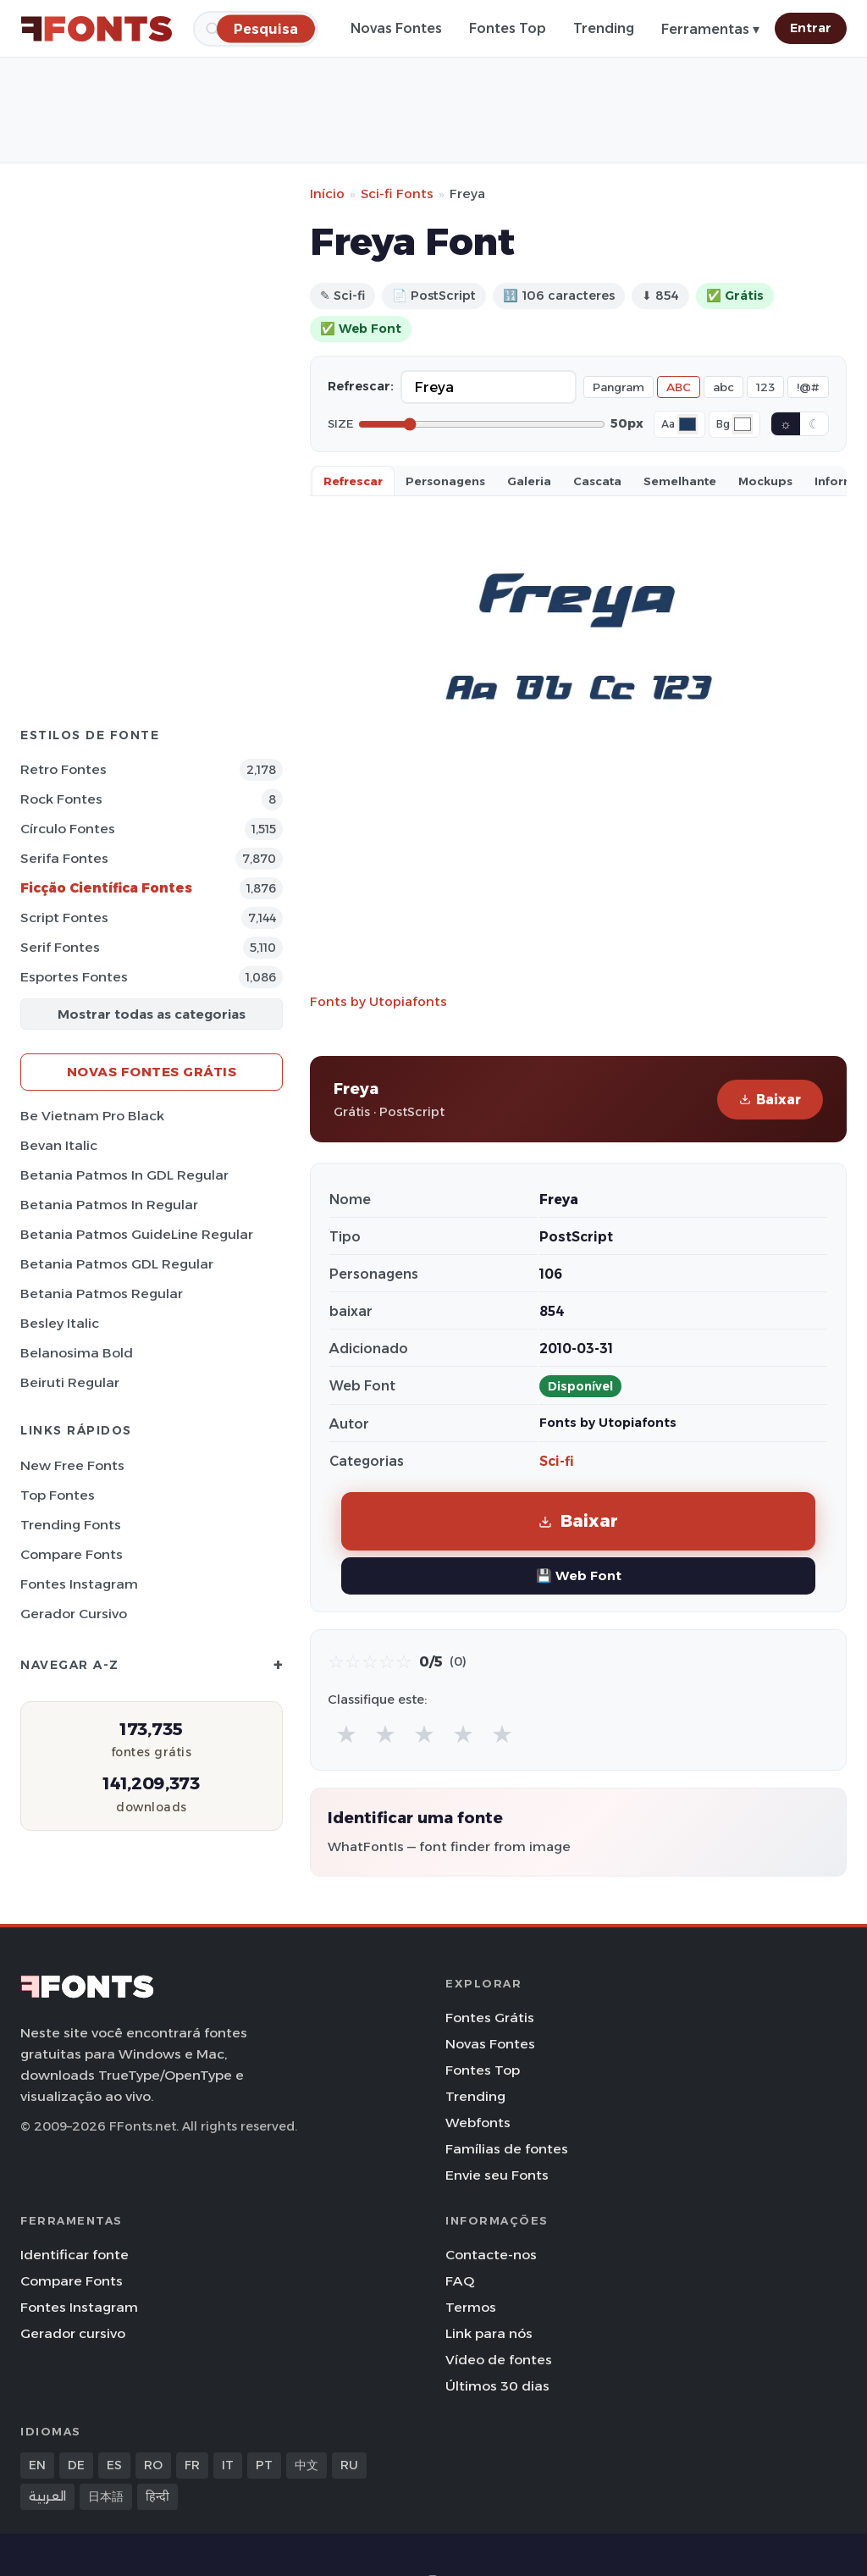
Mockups (765, 481)
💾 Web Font (578, 1575)
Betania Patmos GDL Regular (116, 1264)
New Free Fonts (72, 1465)
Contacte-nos (491, 2255)
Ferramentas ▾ (710, 29)
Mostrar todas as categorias (152, 1014)
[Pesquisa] (266, 28)
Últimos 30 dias (497, 2386)
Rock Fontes (61, 799)
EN (37, 2465)
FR (192, 2465)
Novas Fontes (396, 28)
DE (76, 2465)
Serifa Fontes (64, 858)
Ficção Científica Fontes (106, 888)
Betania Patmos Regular (101, 1293)
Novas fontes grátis (152, 1072)
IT (228, 2465)
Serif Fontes (60, 947)
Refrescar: (361, 386)
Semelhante (679, 481)
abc (723, 387)
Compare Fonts (71, 1554)
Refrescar (353, 481)
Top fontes (57, 1495)
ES (114, 2465)
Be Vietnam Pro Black (92, 1116)
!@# (808, 387)
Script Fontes (64, 917)
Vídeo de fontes (498, 2360)
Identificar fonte (74, 2255)
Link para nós (489, 2333)
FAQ (459, 2281)
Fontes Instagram (79, 1584)
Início (327, 193)
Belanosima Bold (76, 1353)
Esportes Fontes (74, 977)
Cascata (597, 481)
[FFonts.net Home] (96, 28)
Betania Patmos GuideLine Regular (136, 1234)
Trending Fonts (70, 1525)
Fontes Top (507, 28)
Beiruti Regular (69, 1382)
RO (153, 2465)
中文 (306, 2465)
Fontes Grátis (489, 2017)
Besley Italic (59, 1323)
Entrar (810, 28)
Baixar (770, 1100)
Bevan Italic (58, 1145)
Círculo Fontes (67, 829)
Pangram (618, 387)
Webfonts (478, 2122)
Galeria (529, 481)
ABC (678, 387)
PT (264, 2465)
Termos (470, 2307)
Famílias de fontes (506, 2149)
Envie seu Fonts (497, 2175)
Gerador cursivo (73, 1614)
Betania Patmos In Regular (109, 1205)
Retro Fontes (63, 769)
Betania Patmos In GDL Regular (124, 1175)
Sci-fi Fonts (397, 193)
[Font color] (687, 424)
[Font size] (481, 424)
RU (349, 2465)
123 (765, 387)
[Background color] (742, 424)
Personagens (445, 481)
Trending (603, 28)
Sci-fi (556, 1461)
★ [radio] (346, 1734)
